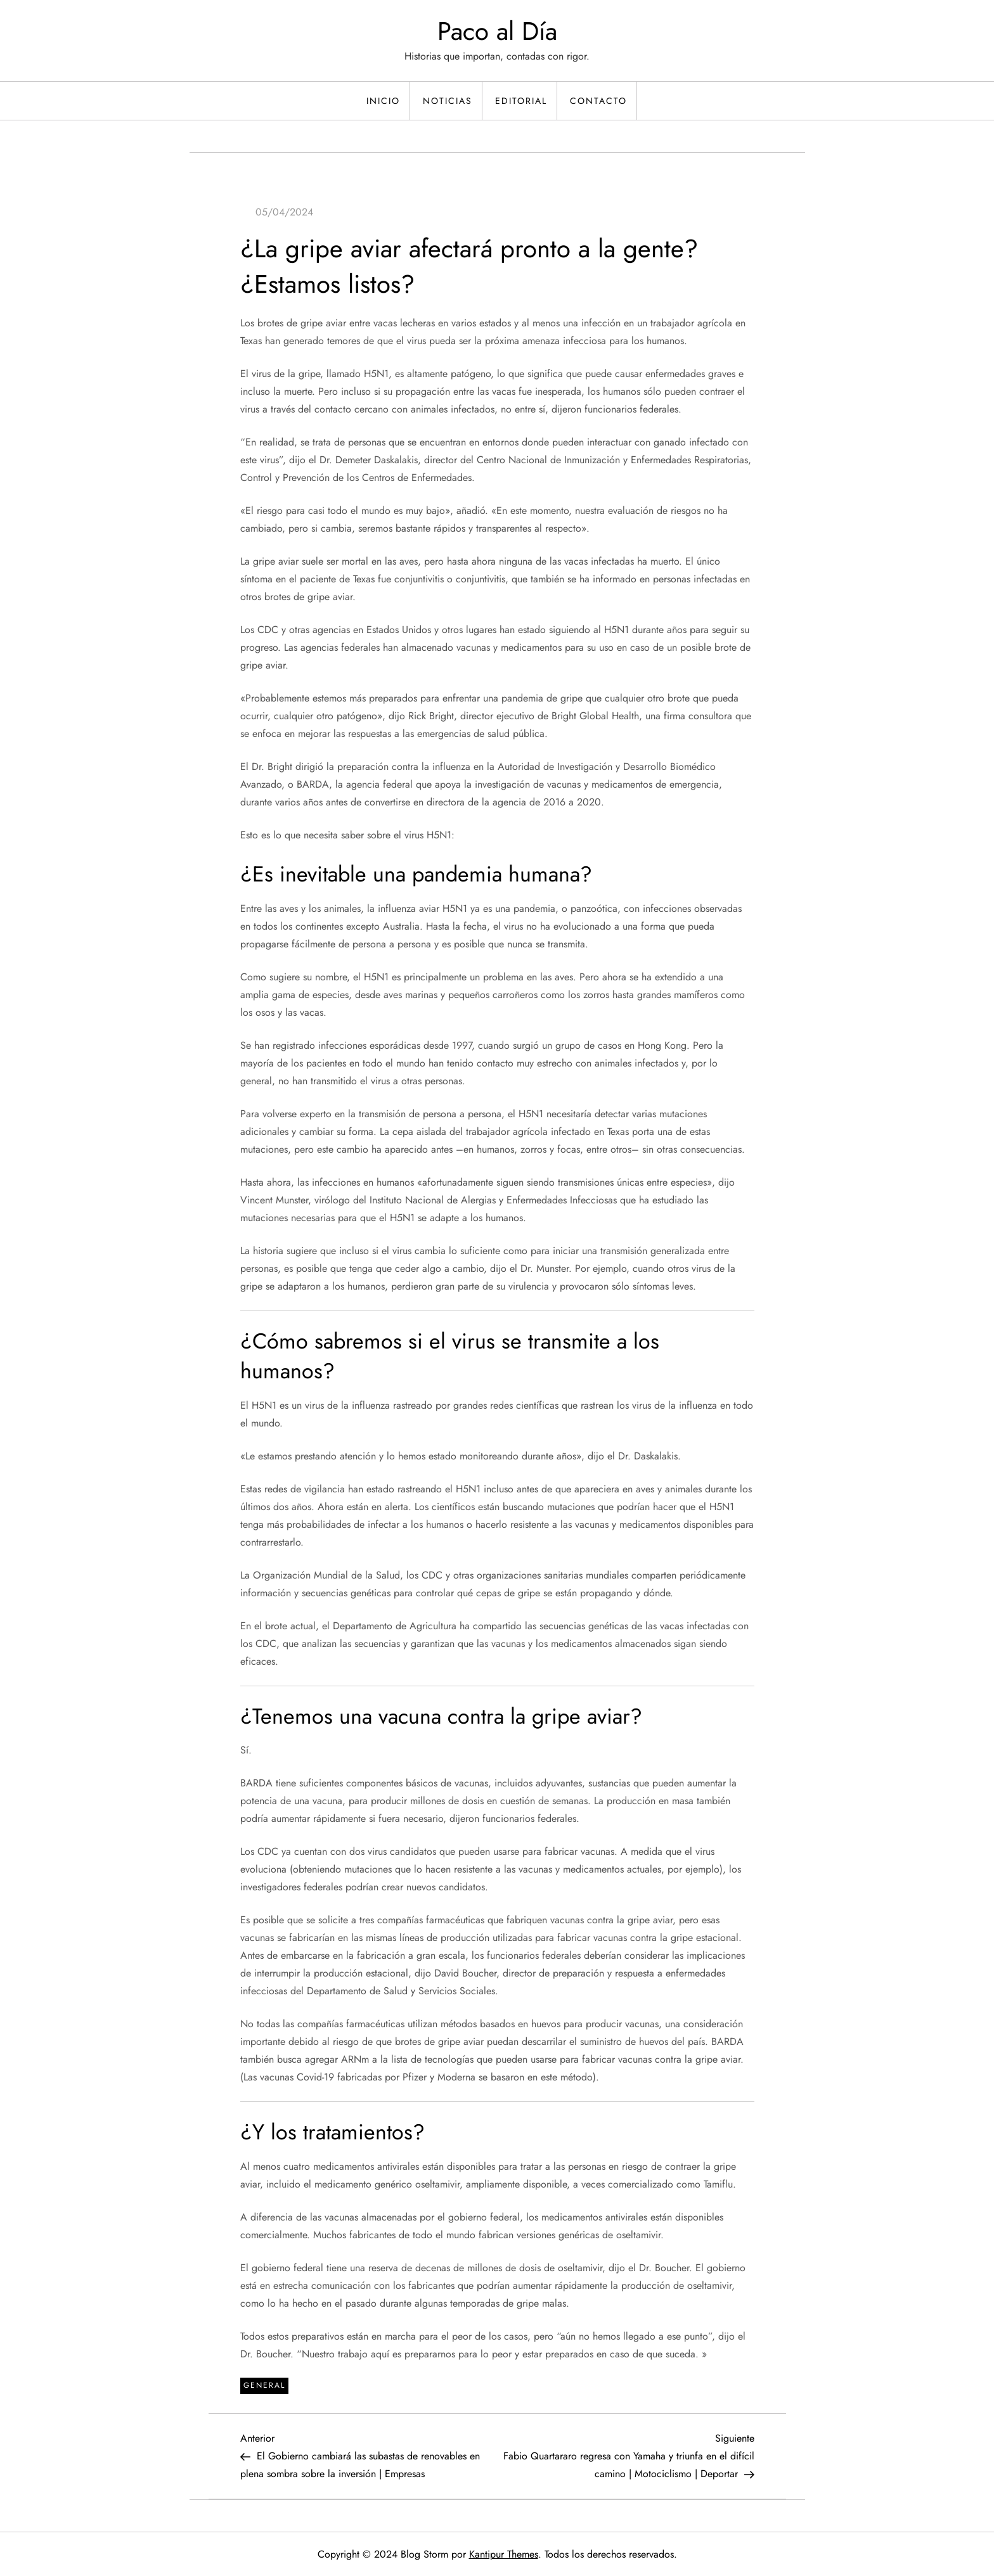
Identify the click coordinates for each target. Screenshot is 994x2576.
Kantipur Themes (503, 2554)
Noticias (447, 100)
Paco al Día (497, 31)
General (264, 2385)
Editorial (521, 100)
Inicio (383, 100)
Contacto (598, 100)
